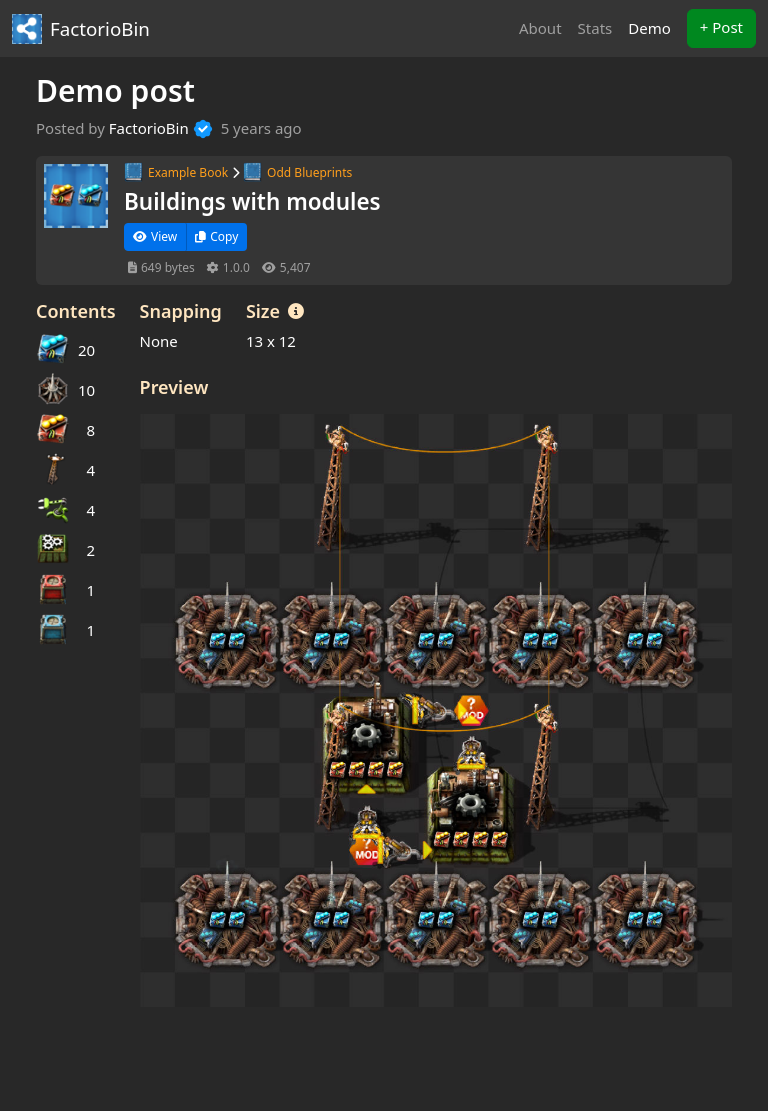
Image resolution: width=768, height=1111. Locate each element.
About (540, 28)
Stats (595, 28)
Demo (653, 27)
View (155, 236)
